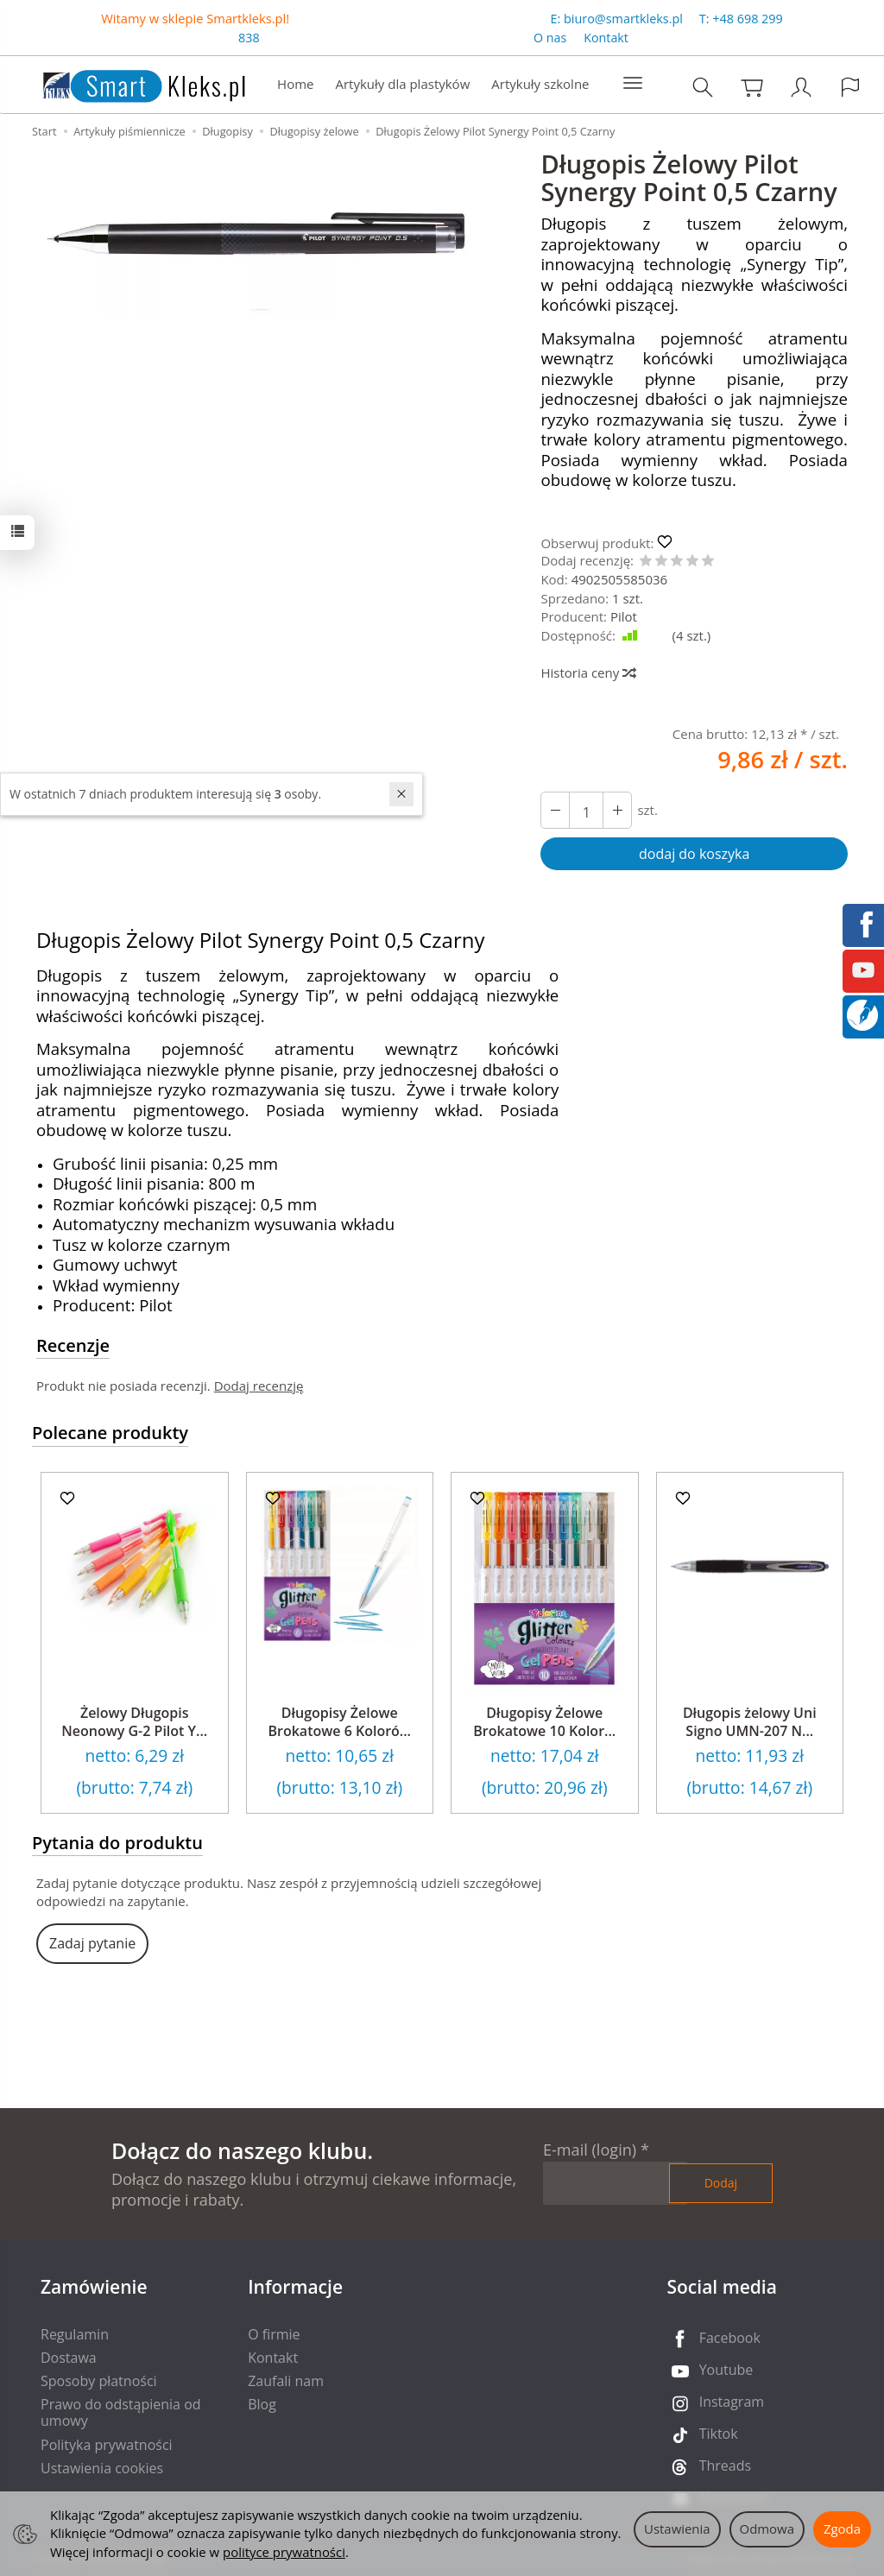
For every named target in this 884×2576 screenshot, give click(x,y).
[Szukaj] (703, 87)
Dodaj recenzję (259, 1385)
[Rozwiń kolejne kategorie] (632, 83)
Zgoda (842, 2528)
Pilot (623, 616)
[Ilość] (586, 810)
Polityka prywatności (107, 2444)
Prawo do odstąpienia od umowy (121, 2412)
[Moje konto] (801, 87)
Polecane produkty (110, 1432)
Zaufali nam (286, 2380)
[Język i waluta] (850, 87)
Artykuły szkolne (540, 83)
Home (295, 83)
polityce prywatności (284, 2551)
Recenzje (73, 1345)
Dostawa (69, 2357)
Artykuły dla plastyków (402, 83)
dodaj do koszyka (694, 853)
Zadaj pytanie (92, 1943)
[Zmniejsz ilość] (617, 810)
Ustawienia (677, 2528)
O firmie (274, 2334)
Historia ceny (587, 672)
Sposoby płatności (99, 2380)
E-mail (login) (589, 2149)
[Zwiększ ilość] (555, 810)
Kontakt (606, 37)
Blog (262, 2404)
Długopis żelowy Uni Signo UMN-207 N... (750, 1722)
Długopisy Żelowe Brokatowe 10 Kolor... (544, 1722)
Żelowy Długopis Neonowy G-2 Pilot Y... (134, 1722)
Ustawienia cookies (102, 2468)
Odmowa (767, 2528)
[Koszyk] (752, 87)
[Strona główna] (127, 82)
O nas (550, 37)
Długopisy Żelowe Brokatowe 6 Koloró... (339, 1722)
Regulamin (75, 2334)
